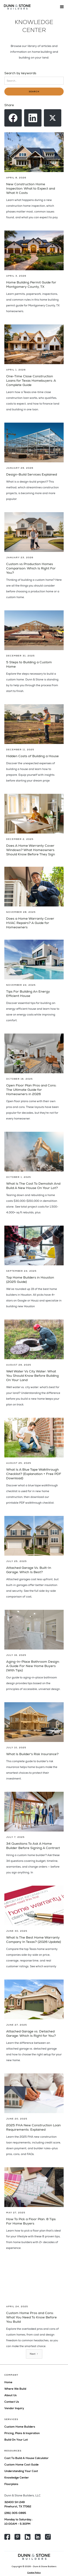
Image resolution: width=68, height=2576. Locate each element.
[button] (62, 7)
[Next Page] (34, 2354)
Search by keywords (20, 73)
